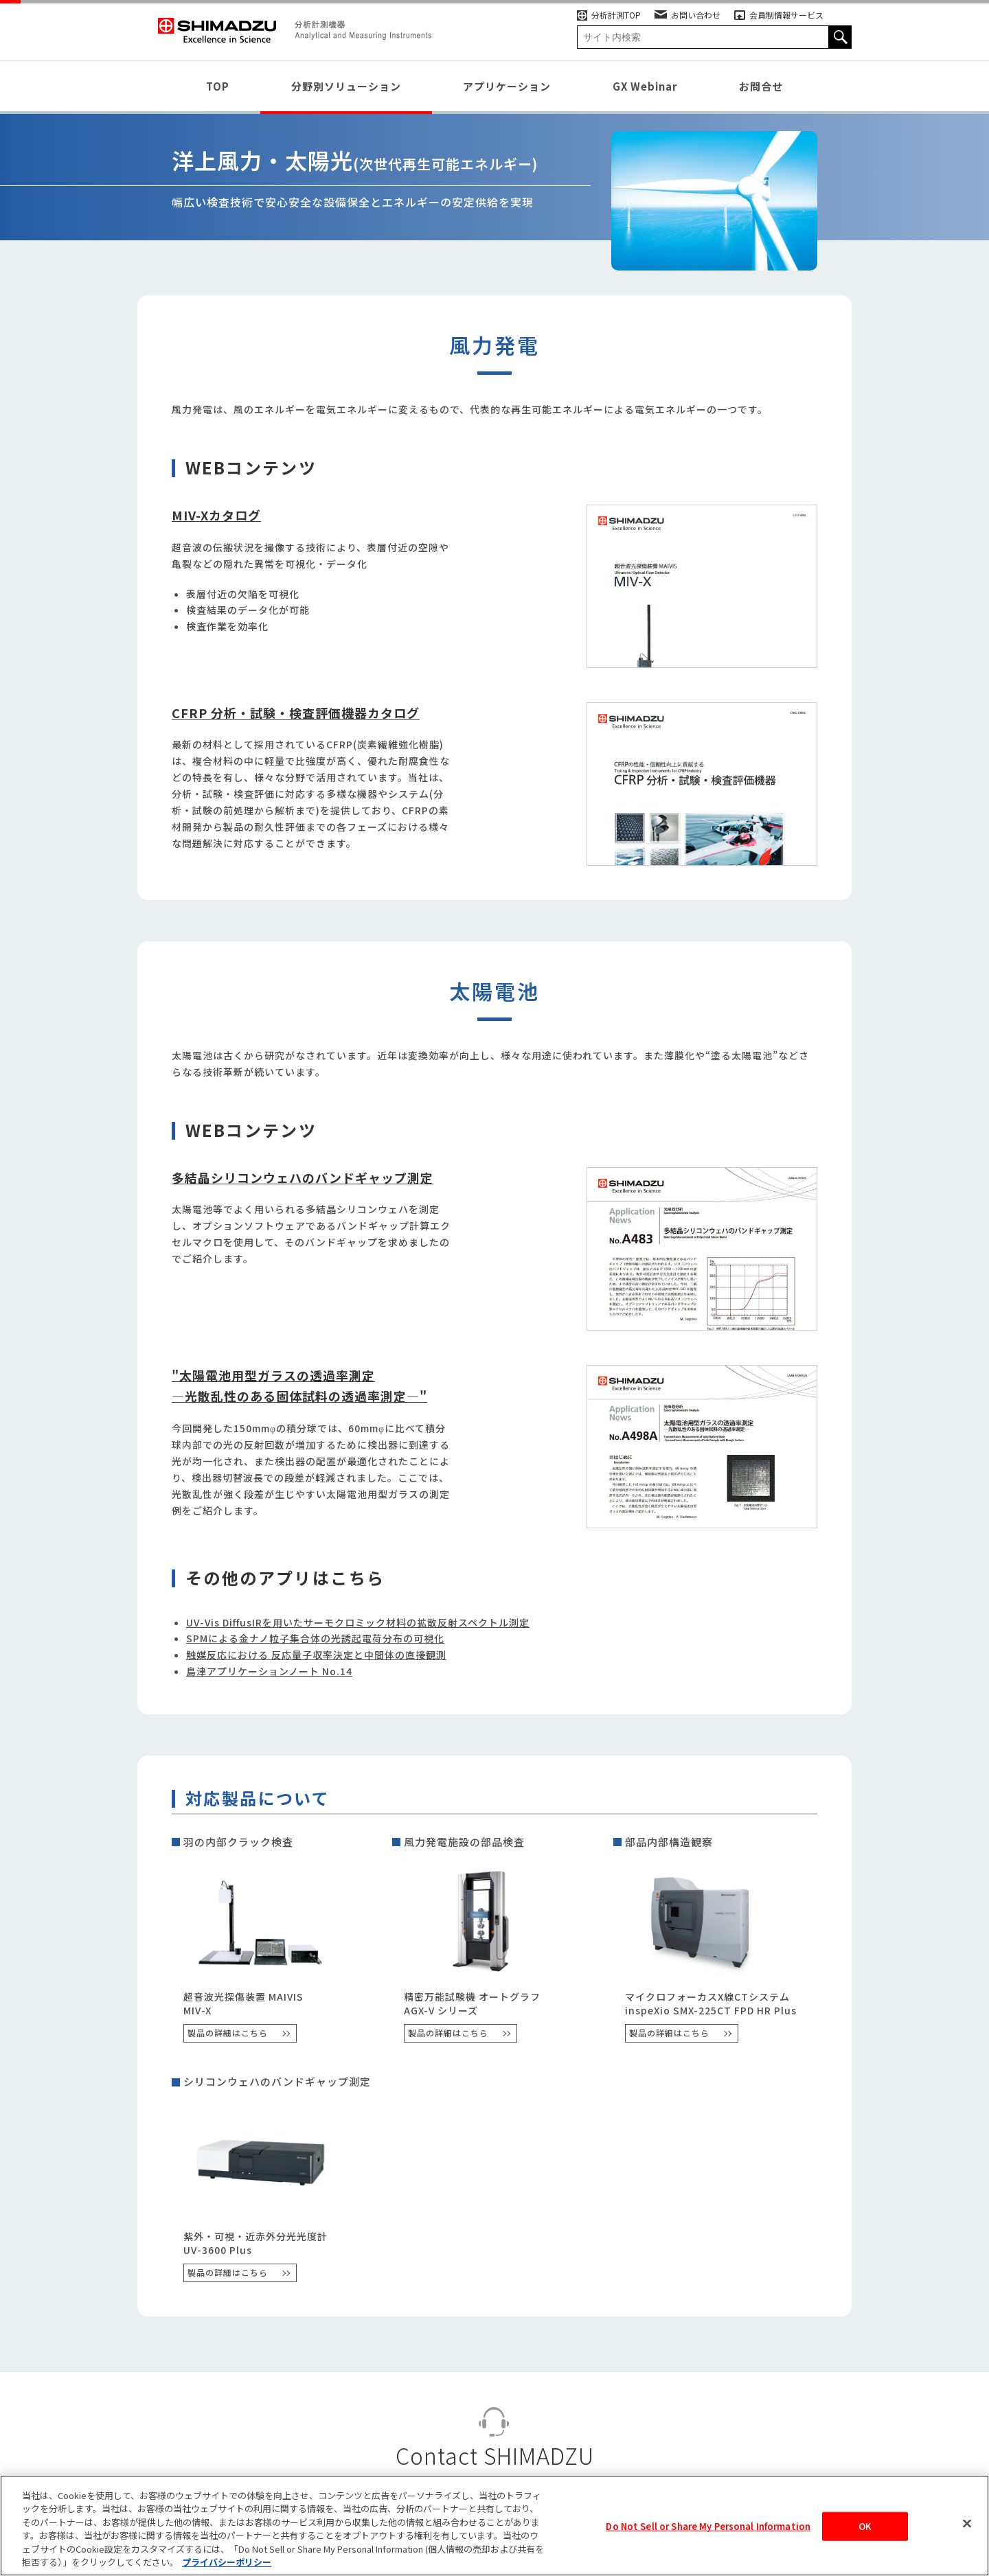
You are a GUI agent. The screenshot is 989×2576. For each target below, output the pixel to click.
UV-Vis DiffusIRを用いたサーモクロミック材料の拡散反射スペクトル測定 (358, 1622)
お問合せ (761, 86)
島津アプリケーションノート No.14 (269, 1671)
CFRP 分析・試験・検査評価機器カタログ (296, 713)
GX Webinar (645, 86)
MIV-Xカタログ (216, 515)
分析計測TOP (609, 15)
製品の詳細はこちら (227, 2032)
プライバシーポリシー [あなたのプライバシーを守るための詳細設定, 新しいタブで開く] (226, 2565)
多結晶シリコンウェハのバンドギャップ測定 (302, 1177)
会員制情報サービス (778, 15)
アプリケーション (507, 86)
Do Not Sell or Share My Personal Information (708, 2529)
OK (865, 2529)
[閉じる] (967, 2526)
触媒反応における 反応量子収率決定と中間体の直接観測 (316, 1654)
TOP (217, 86)
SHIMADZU (217, 30)
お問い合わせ (687, 15)
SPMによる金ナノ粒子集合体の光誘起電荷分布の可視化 (315, 1638)
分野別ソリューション (346, 86)
